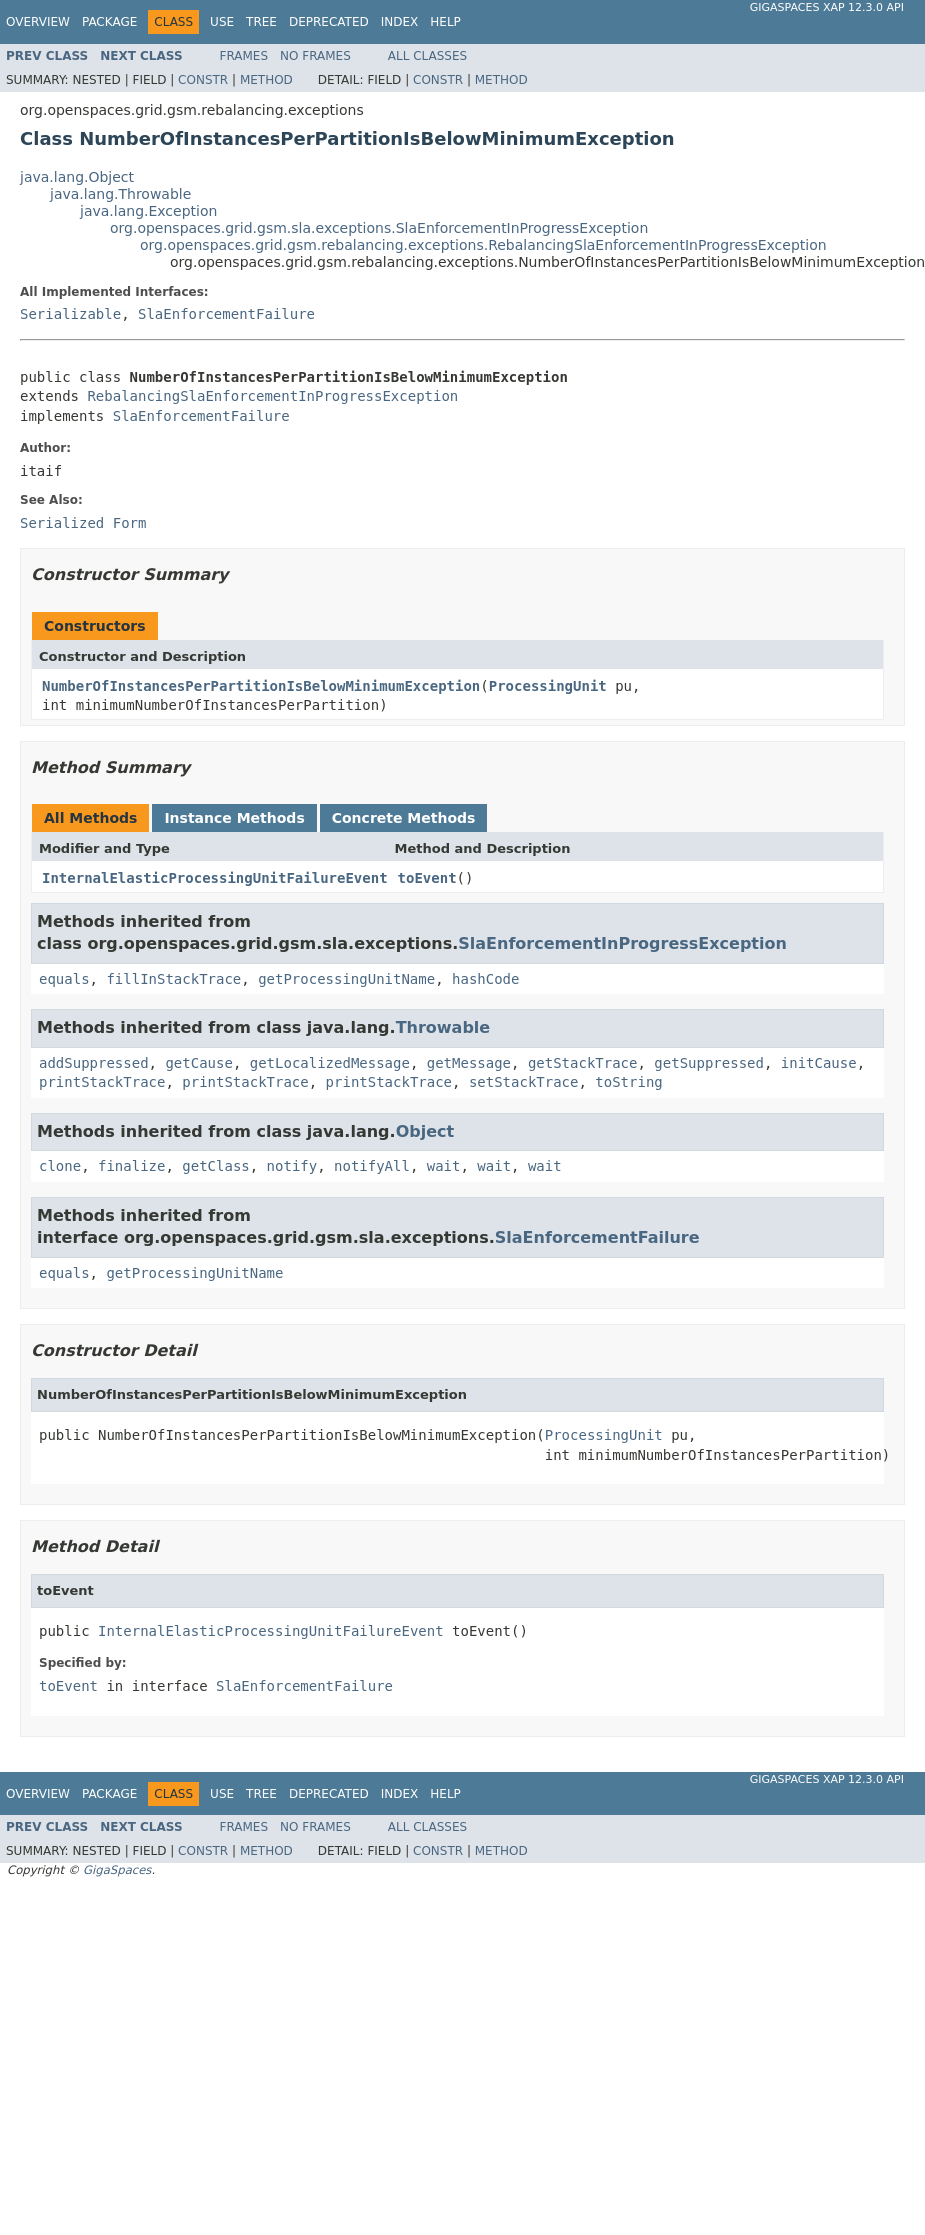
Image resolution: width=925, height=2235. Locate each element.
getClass (215, 1166)
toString (628, 1082)
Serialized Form (83, 523)
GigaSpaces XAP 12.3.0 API (827, 7)
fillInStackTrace (173, 979)
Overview (38, 22)
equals (64, 979)
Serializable (70, 314)
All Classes (427, 56)
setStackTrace (524, 1082)
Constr (203, 80)
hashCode (485, 979)
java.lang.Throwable (120, 194)
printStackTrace (102, 1082)
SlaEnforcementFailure (226, 314)
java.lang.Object (77, 177)
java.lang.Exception (148, 211)
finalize (131, 1166)
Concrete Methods (404, 818)
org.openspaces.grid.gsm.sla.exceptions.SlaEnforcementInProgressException (379, 228)
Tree (261, 22)
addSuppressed (94, 1063)
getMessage (469, 1063)
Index (400, 22)
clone (60, 1166)
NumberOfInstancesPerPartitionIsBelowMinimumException (261, 686)
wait (444, 1166)
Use (222, 22)
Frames (244, 56)
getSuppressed (709, 1063)
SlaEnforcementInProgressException (622, 943)
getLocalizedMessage (330, 1063)
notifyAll (372, 1166)
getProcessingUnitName (346, 979)
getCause (198, 1063)
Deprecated (329, 22)
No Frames (315, 56)
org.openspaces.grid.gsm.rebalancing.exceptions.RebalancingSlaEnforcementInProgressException (483, 245)
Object (425, 1131)
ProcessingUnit (548, 686)
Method (266, 80)
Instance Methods (234, 818)
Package (109, 22)
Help (445, 22)
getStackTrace (583, 1063)
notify (292, 1166)
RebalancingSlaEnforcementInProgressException (272, 396)
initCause (819, 1063)
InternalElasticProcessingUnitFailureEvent (215, 878)
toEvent (427, 878)
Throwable (443, 1027)
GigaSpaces (117, 1870)
